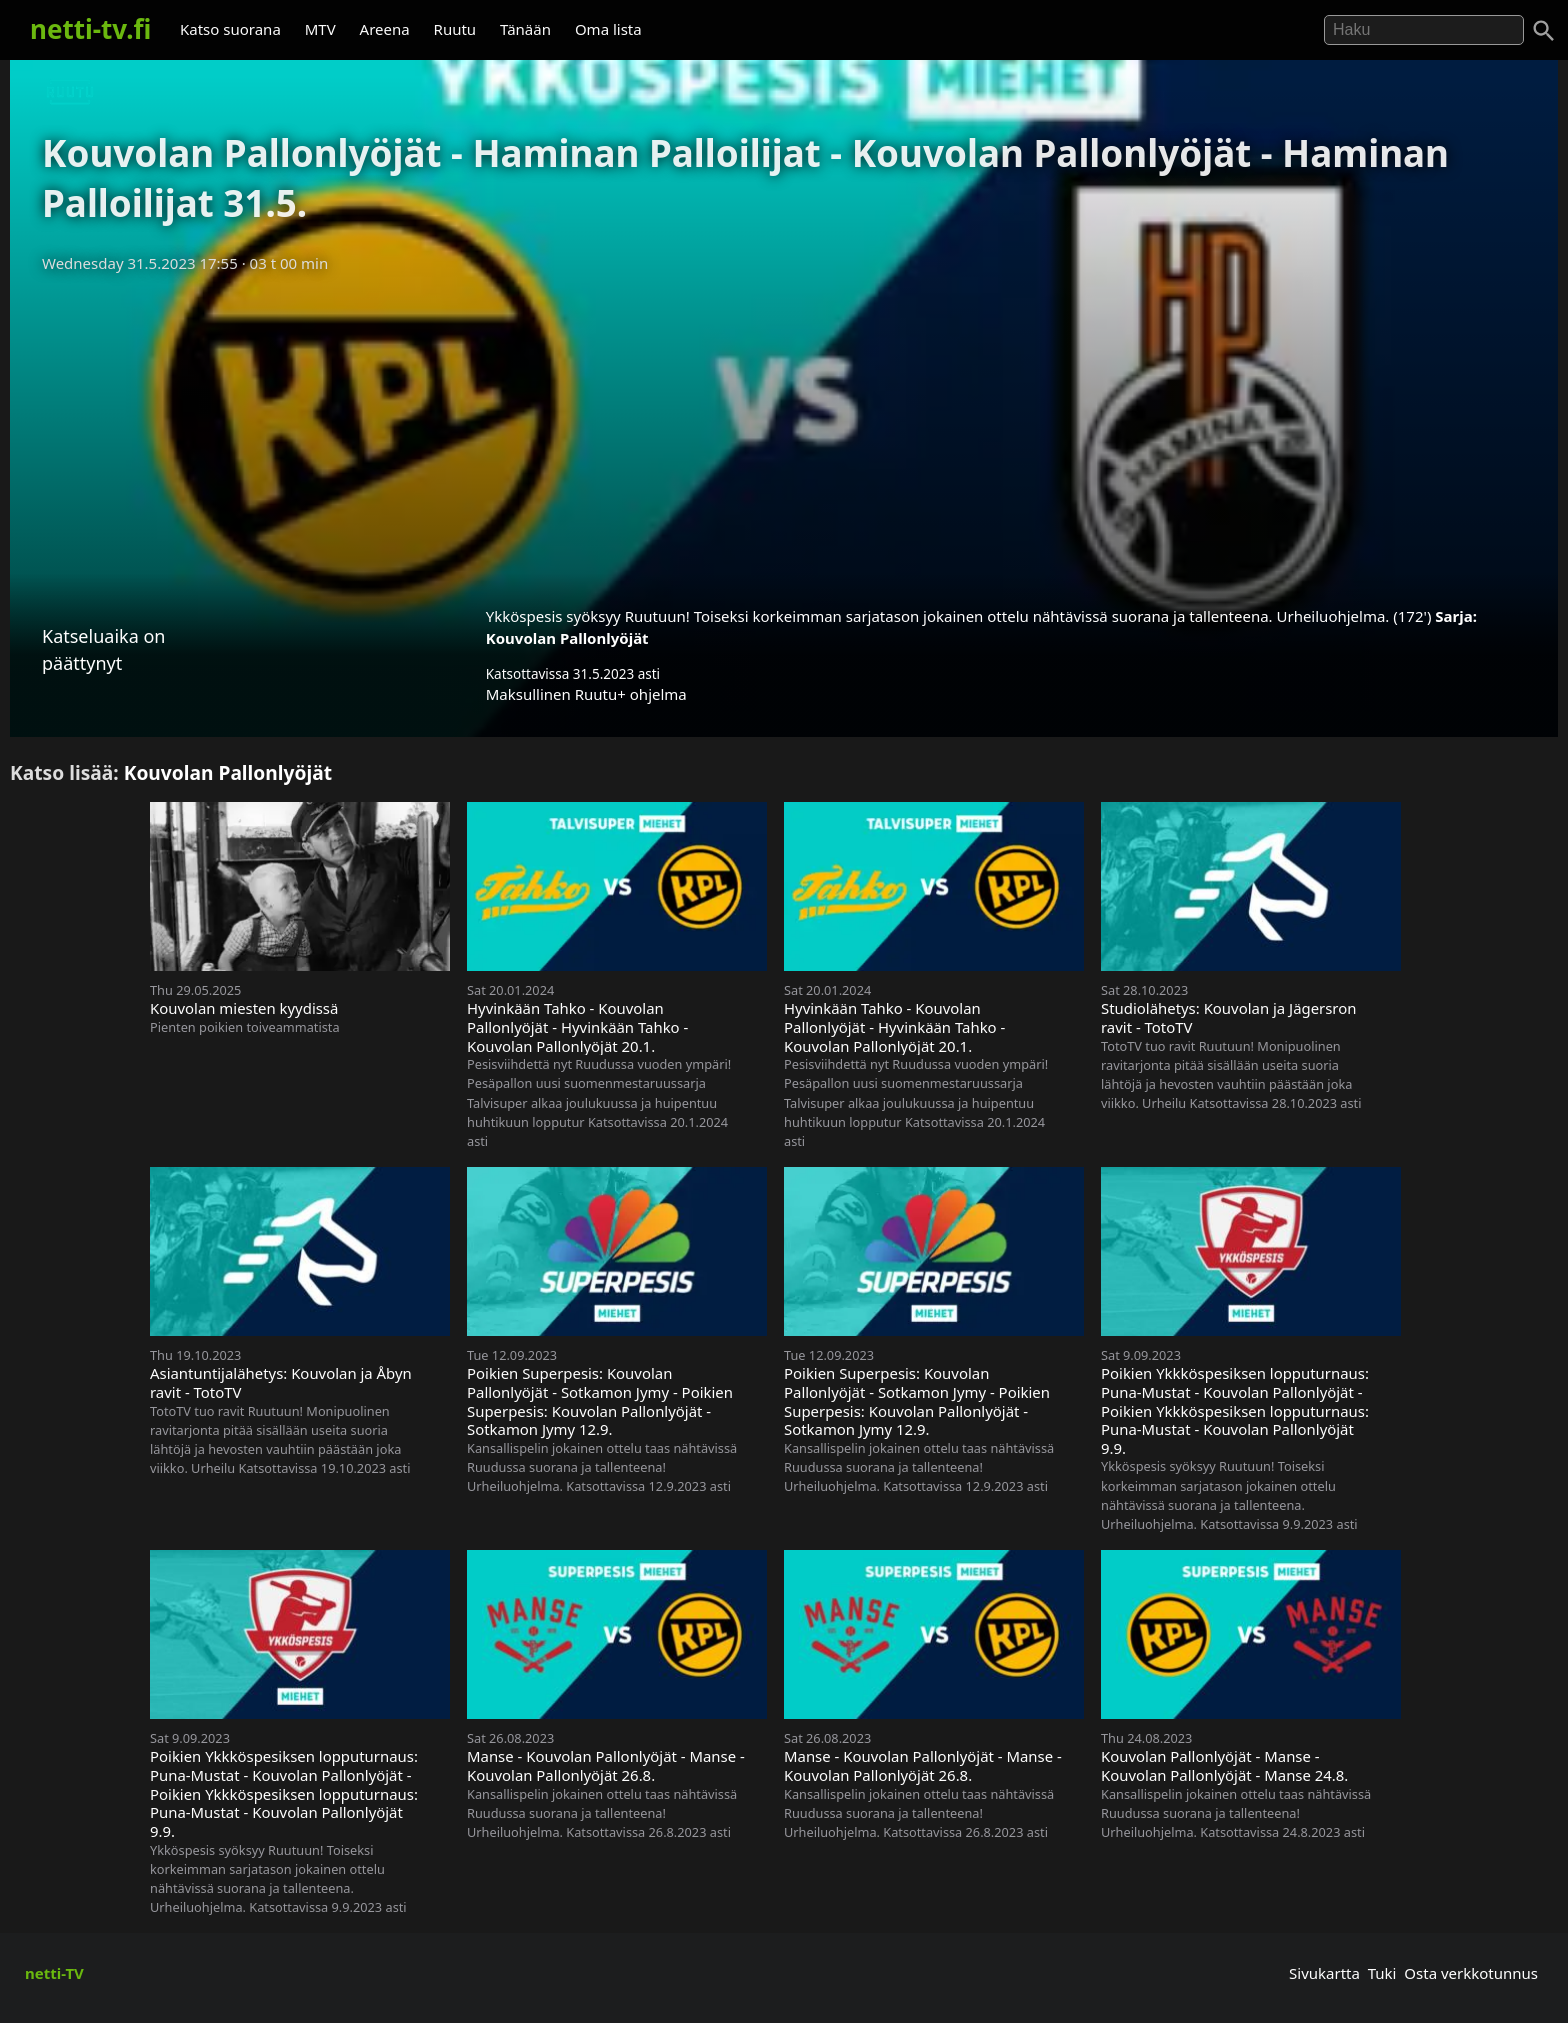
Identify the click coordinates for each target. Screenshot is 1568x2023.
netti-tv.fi (90, 29)
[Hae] (1424, 30)
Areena (385, 29)
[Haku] (1544, 31)
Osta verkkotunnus (1471, 1973)
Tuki (1382, 1973)
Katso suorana (230, 29)
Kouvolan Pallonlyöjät (567, 638)
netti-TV (54, 1973)
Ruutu (455, 29)
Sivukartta (1324, 1973)
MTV (320, 29)
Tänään (525, 29)
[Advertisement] (784, 433)
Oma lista (608, 29)
